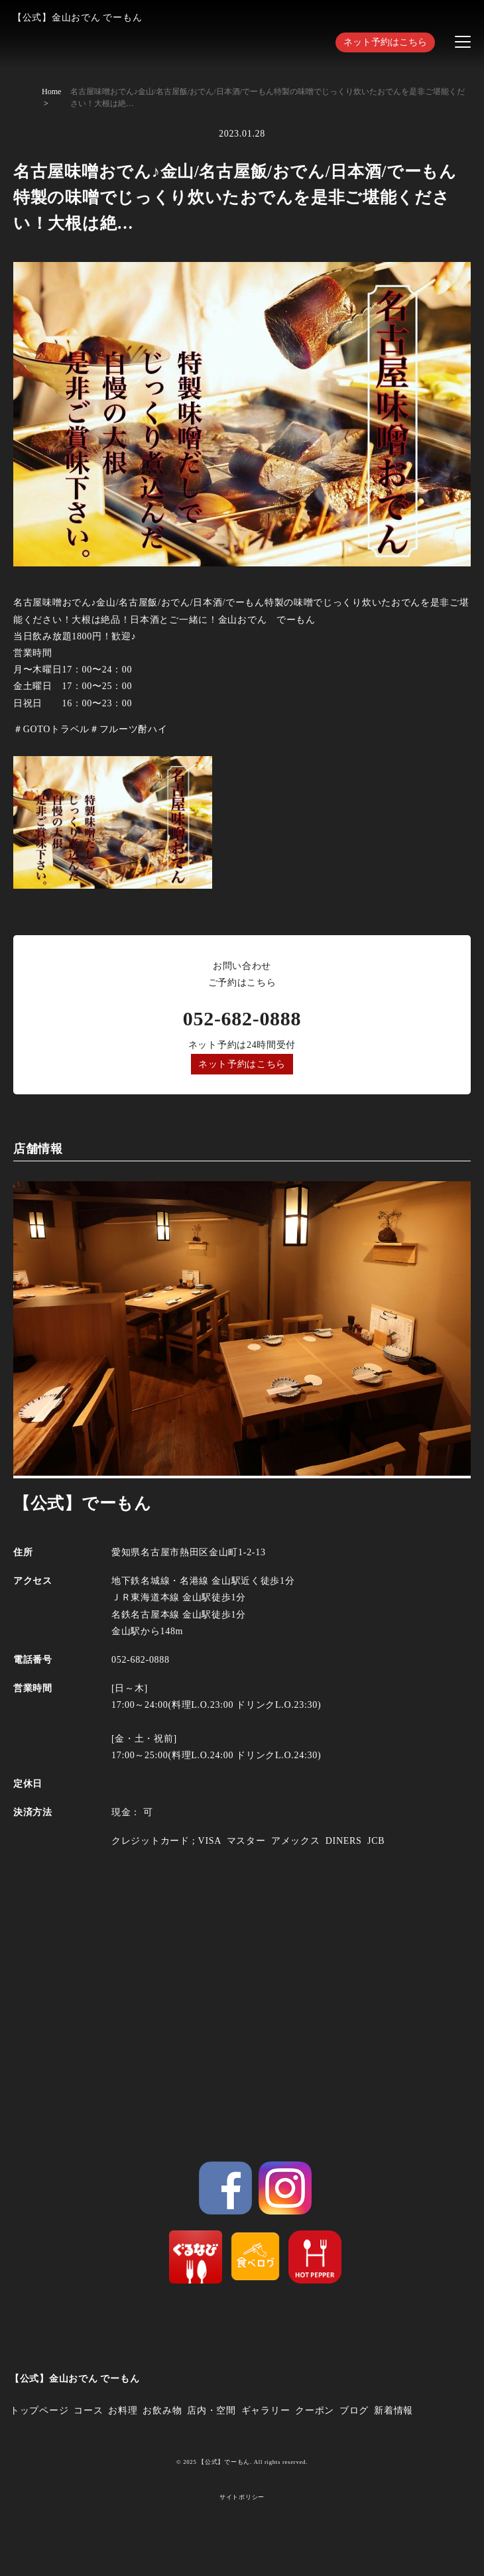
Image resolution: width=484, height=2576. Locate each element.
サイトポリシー (242, 2497)
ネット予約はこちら (385, 42)
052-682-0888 (242, 1018)
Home (51, 91)
